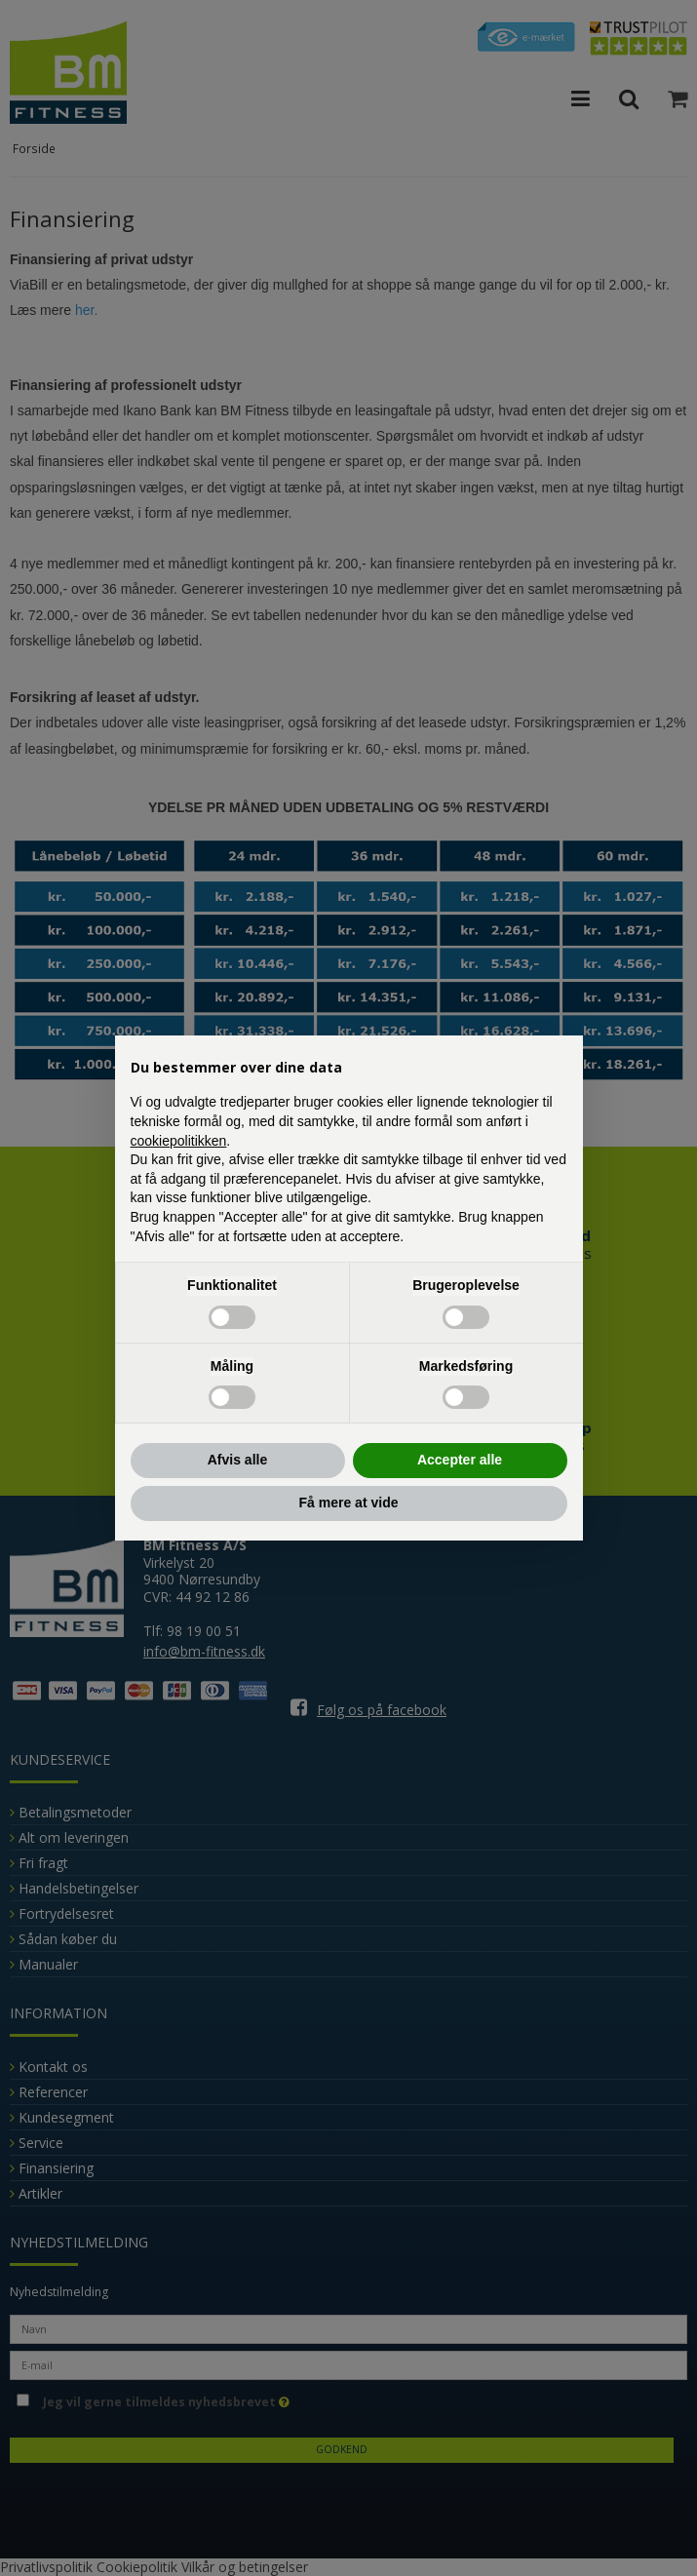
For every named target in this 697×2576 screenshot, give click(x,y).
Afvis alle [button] (237, 1459)
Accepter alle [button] (459, 1459)
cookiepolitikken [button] (179, 1141)
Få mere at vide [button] (349, 1502)
